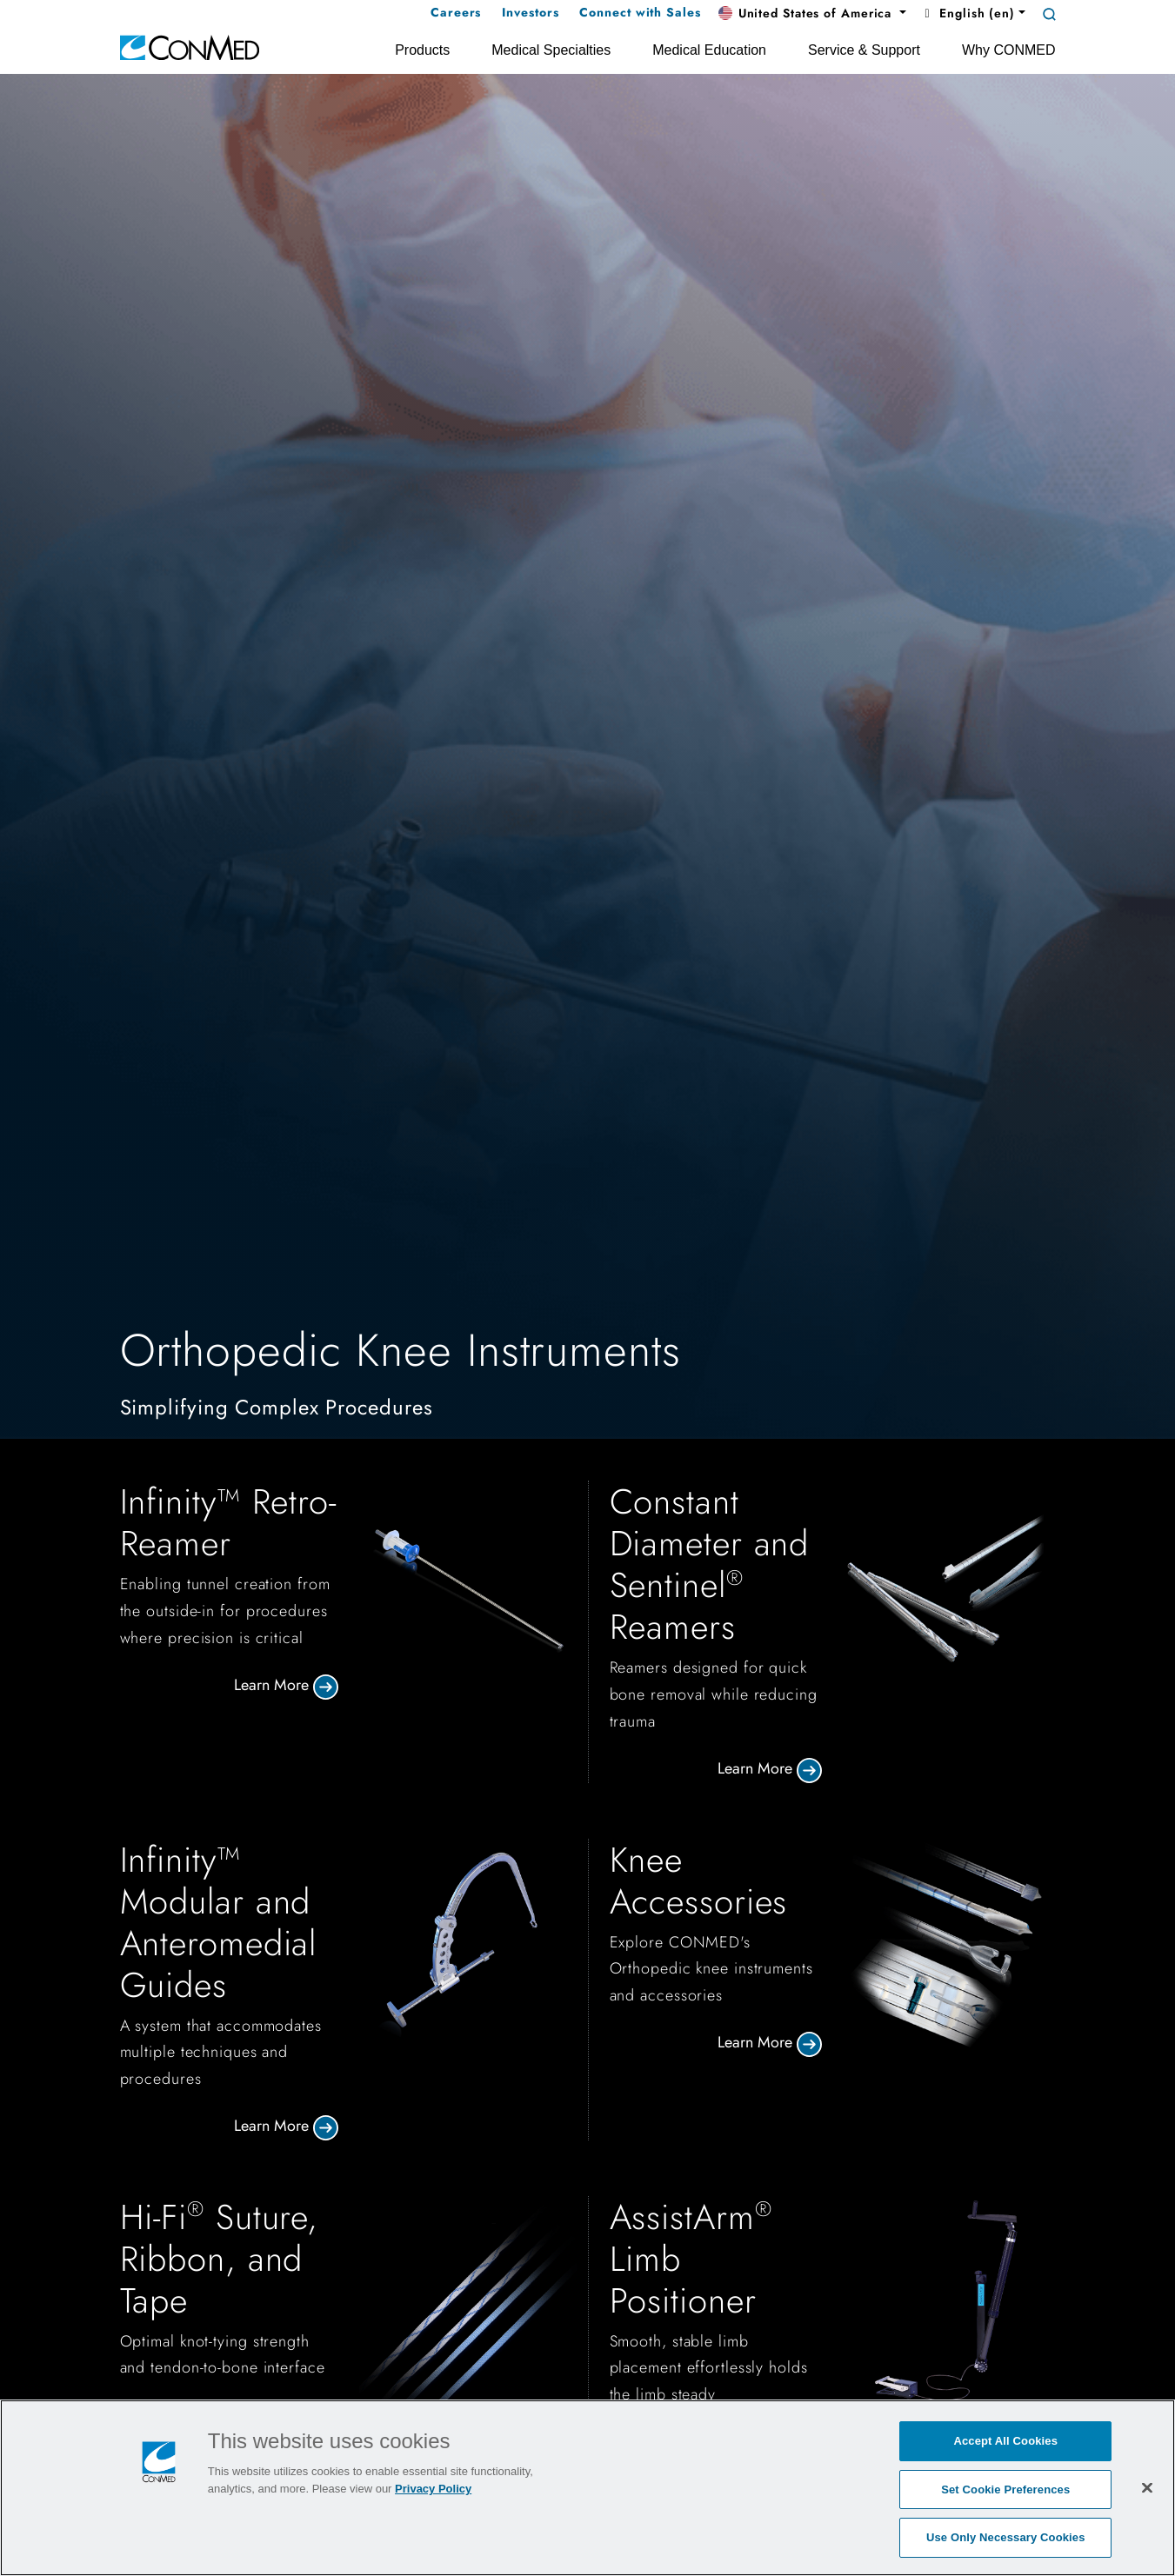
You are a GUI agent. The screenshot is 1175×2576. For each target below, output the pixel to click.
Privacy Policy (433, 2488)
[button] (812, 13)
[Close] (1147, 2487)
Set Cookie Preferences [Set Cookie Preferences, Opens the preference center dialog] (1005, 2489)
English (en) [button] (967, 13)
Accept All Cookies (1005, 2440)
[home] (189, 46)
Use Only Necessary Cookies (1005, 2537)
